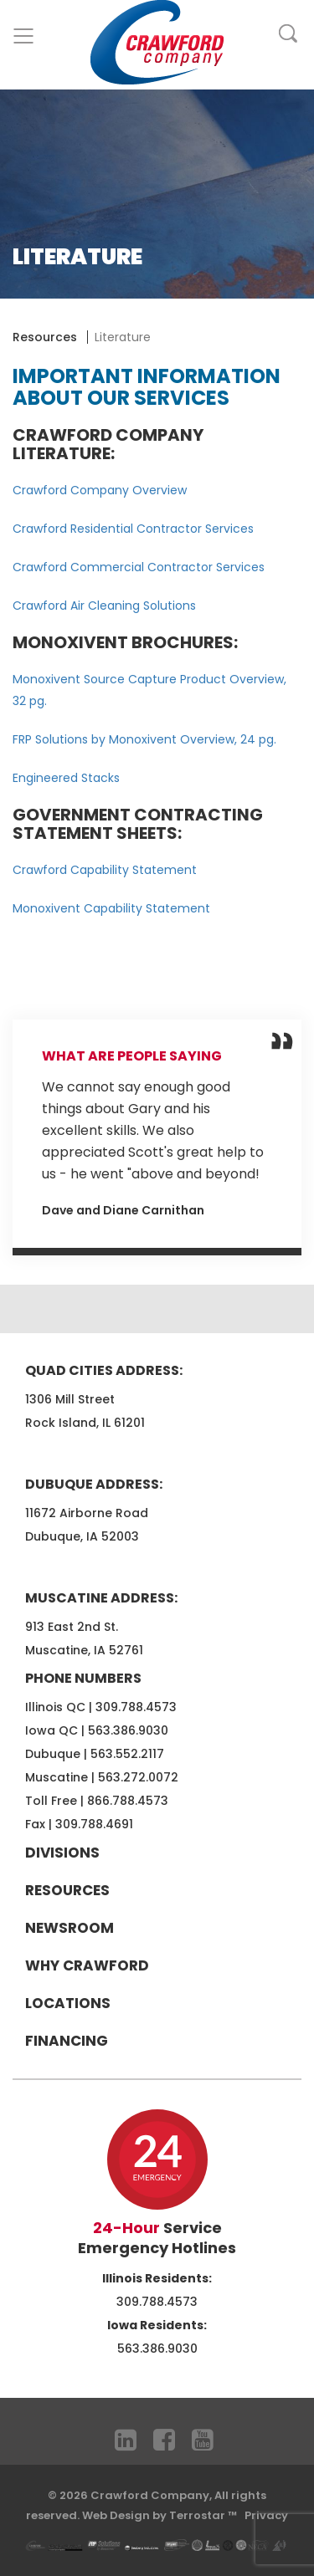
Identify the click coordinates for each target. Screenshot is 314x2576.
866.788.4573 (127, 1800)
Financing (66, 2041)
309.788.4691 (94, 1824)
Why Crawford (87, 1965)
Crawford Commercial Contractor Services (139, 567)
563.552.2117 (127, 1753)
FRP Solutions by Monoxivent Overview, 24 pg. (144, 739)
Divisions (62, 1853)
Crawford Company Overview (100, 490)
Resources (45, 337)
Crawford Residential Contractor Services (133, 528)
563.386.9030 (128, 1730)
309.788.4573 (136, 1707)
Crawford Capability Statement (105, 869)
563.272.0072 (138, 1777)
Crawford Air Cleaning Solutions (104, 605)
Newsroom (69, 1928)
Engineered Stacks (66, 777)
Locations (68, 2003)
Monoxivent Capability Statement (111, 908)
